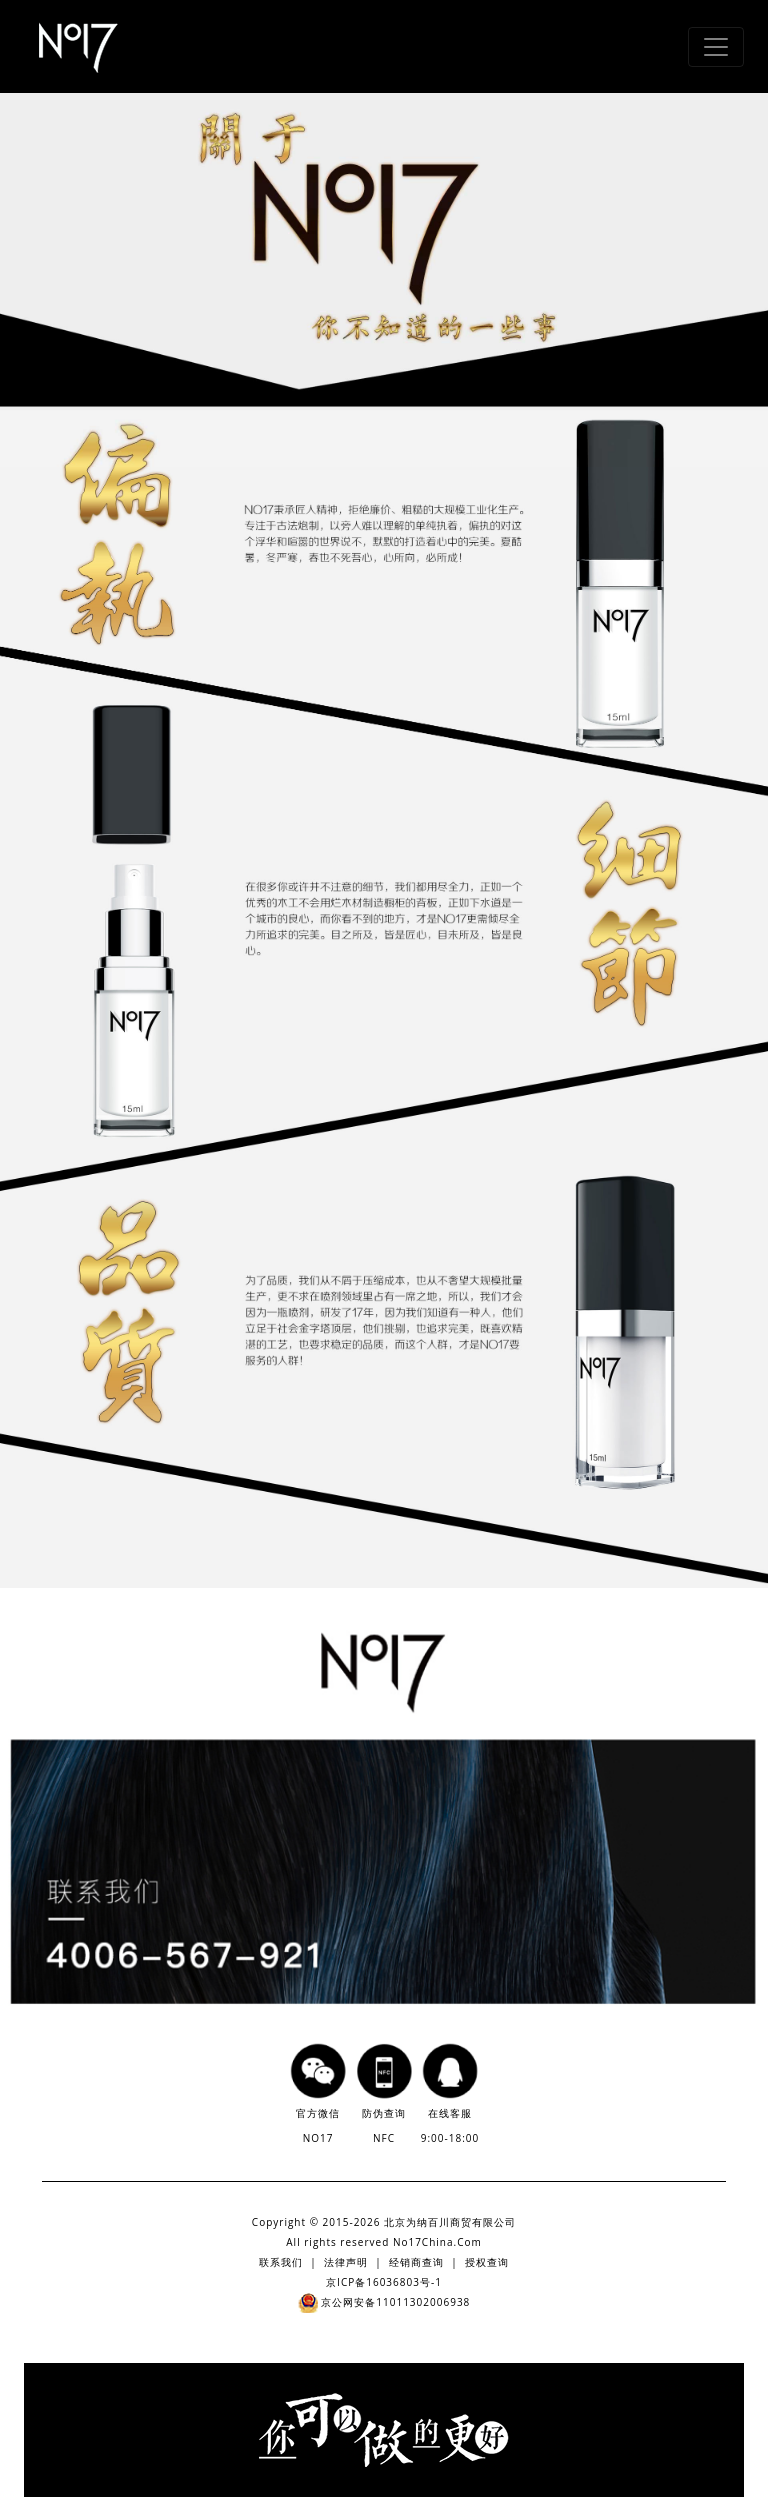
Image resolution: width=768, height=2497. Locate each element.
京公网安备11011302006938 (384, 2302)
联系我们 (281, 2262)
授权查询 (487, 2262)
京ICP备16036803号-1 (384, 2282)
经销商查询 (416, 2262)
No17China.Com (437, 2242)
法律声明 (346, 2262)
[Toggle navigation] (716, 47)
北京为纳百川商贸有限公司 (450, 2222)
